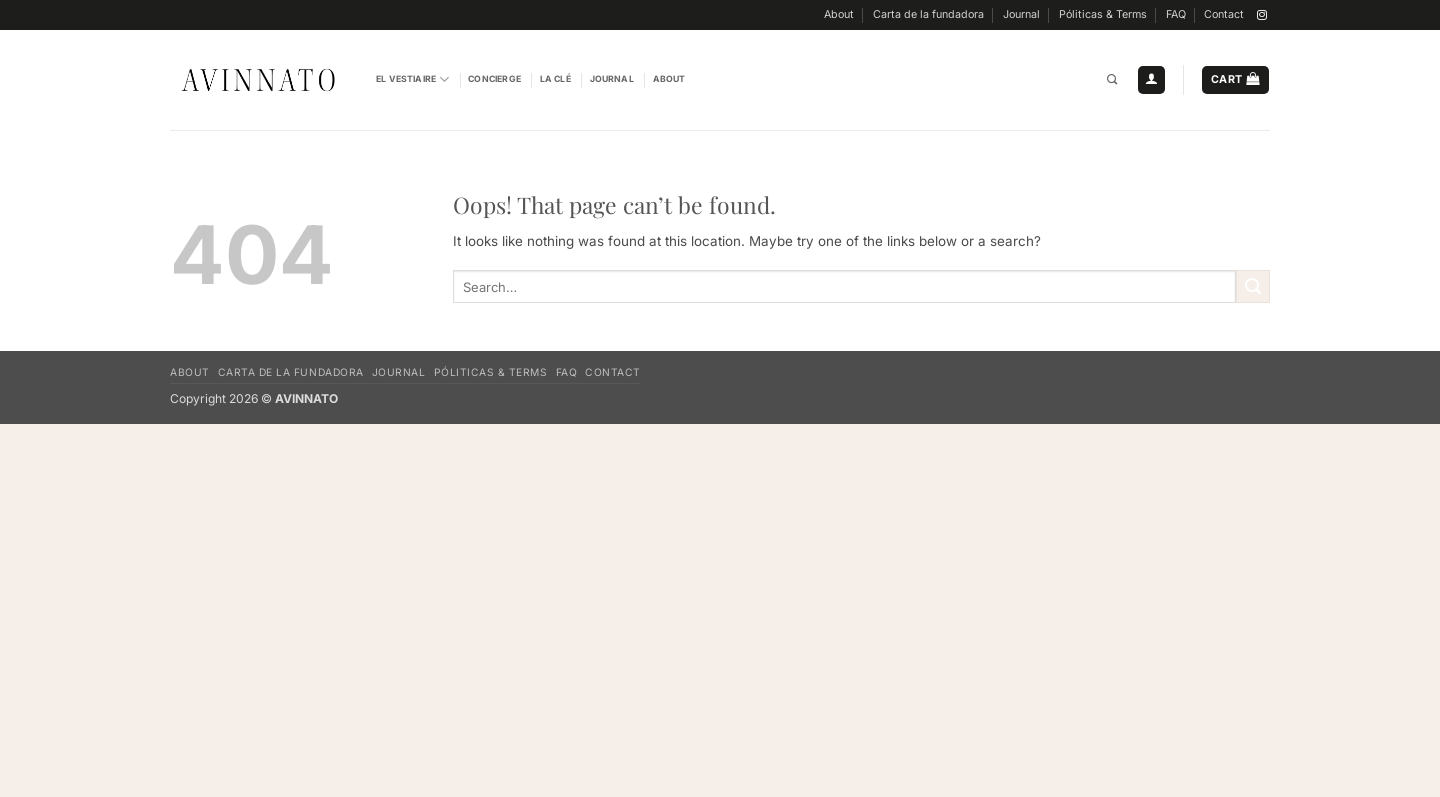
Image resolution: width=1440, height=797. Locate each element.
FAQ (1176, 14)
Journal (1021, 14)
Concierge (494, 79)
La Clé (555, 79)
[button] (1151, 80)
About (839, 14)
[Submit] (1253, 286)
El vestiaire (412, 79)
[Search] (1112, 80)
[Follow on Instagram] (1262, 15)
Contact (1224, 14)
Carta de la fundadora (928, 14)
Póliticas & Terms (1103, 14)
